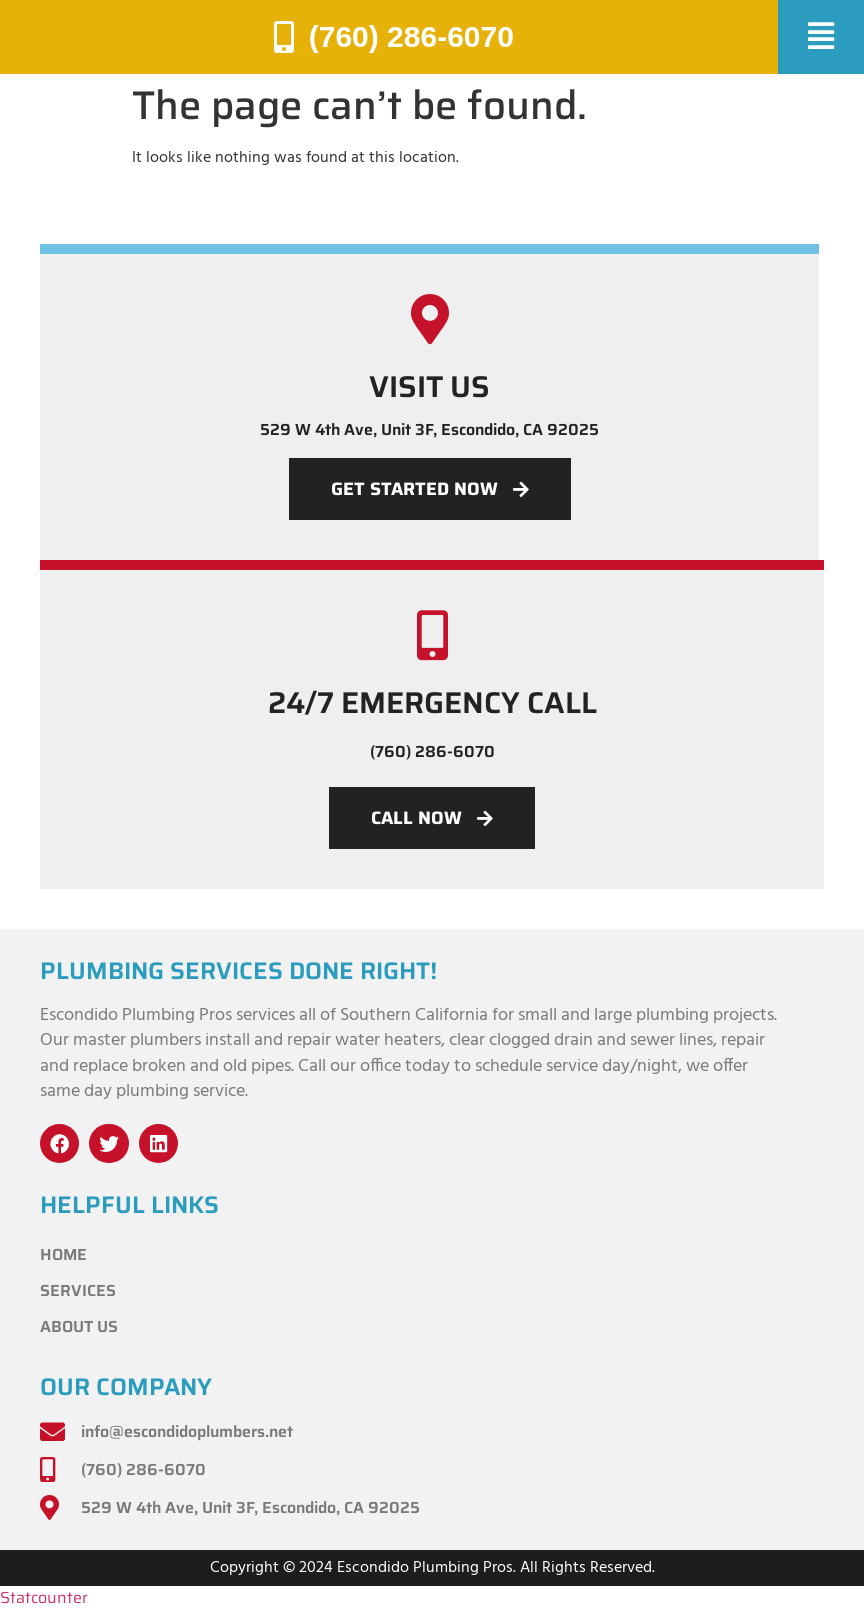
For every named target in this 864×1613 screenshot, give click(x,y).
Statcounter (44, 1598)
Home (63, 1255)
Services (78, 1291)
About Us (79, 1327)
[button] (820, 37)
